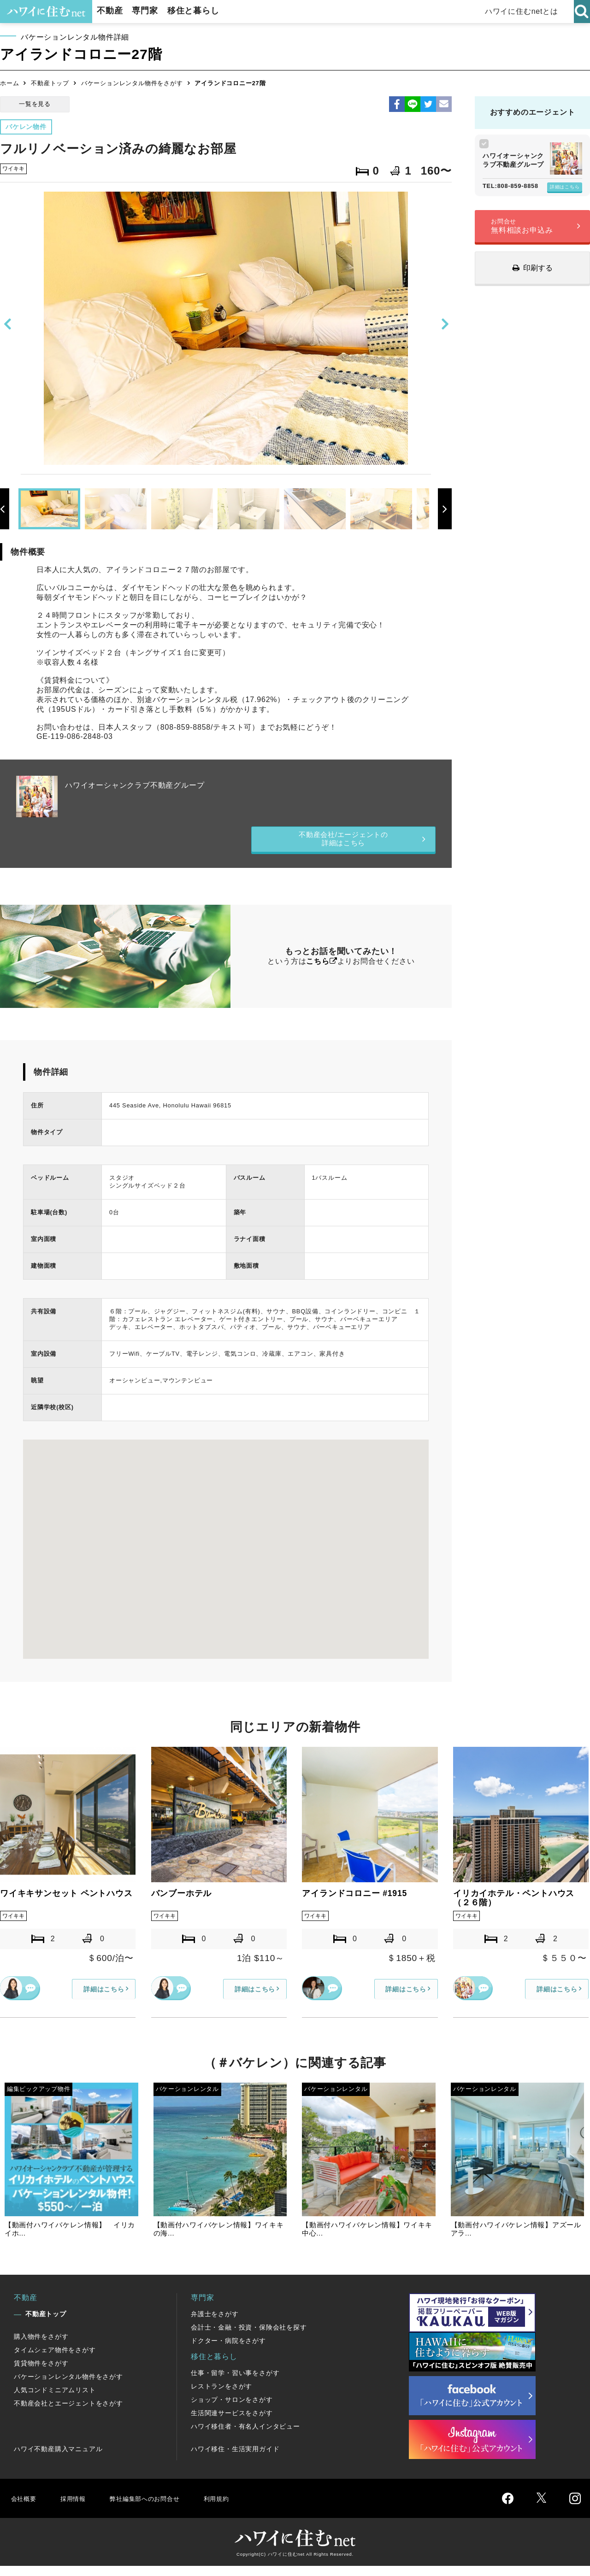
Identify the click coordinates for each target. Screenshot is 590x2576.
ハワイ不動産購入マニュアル (58, 2459)
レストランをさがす (221, 2396)
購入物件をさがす (41, 2346)
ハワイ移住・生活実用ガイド (235, 2459)
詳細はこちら (565, 186)
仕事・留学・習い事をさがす (235, 2383)
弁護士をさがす (215, 2324)
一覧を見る (35, 103)
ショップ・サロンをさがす (232, 2409)
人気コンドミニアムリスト (55, 2400)
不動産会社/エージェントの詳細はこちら (343, 843)
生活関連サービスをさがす (232, 2423)
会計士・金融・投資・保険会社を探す (249, 2337)
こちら (317, 968)
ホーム (9, 83)
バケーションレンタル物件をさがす (132, 83)
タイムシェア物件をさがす (55, 2360)
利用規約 (233, 2508)
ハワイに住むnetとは (525, 11)
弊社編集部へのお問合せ (155, 2508)
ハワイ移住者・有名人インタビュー (245, 2436)
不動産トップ (50, 83)
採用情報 (76, 2508)
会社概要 (24, 2508)
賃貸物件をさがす (41, 2373)
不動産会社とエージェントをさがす (68, 2413)
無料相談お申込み (522, 226)
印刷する (538, 268)
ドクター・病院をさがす (228, 2350)
